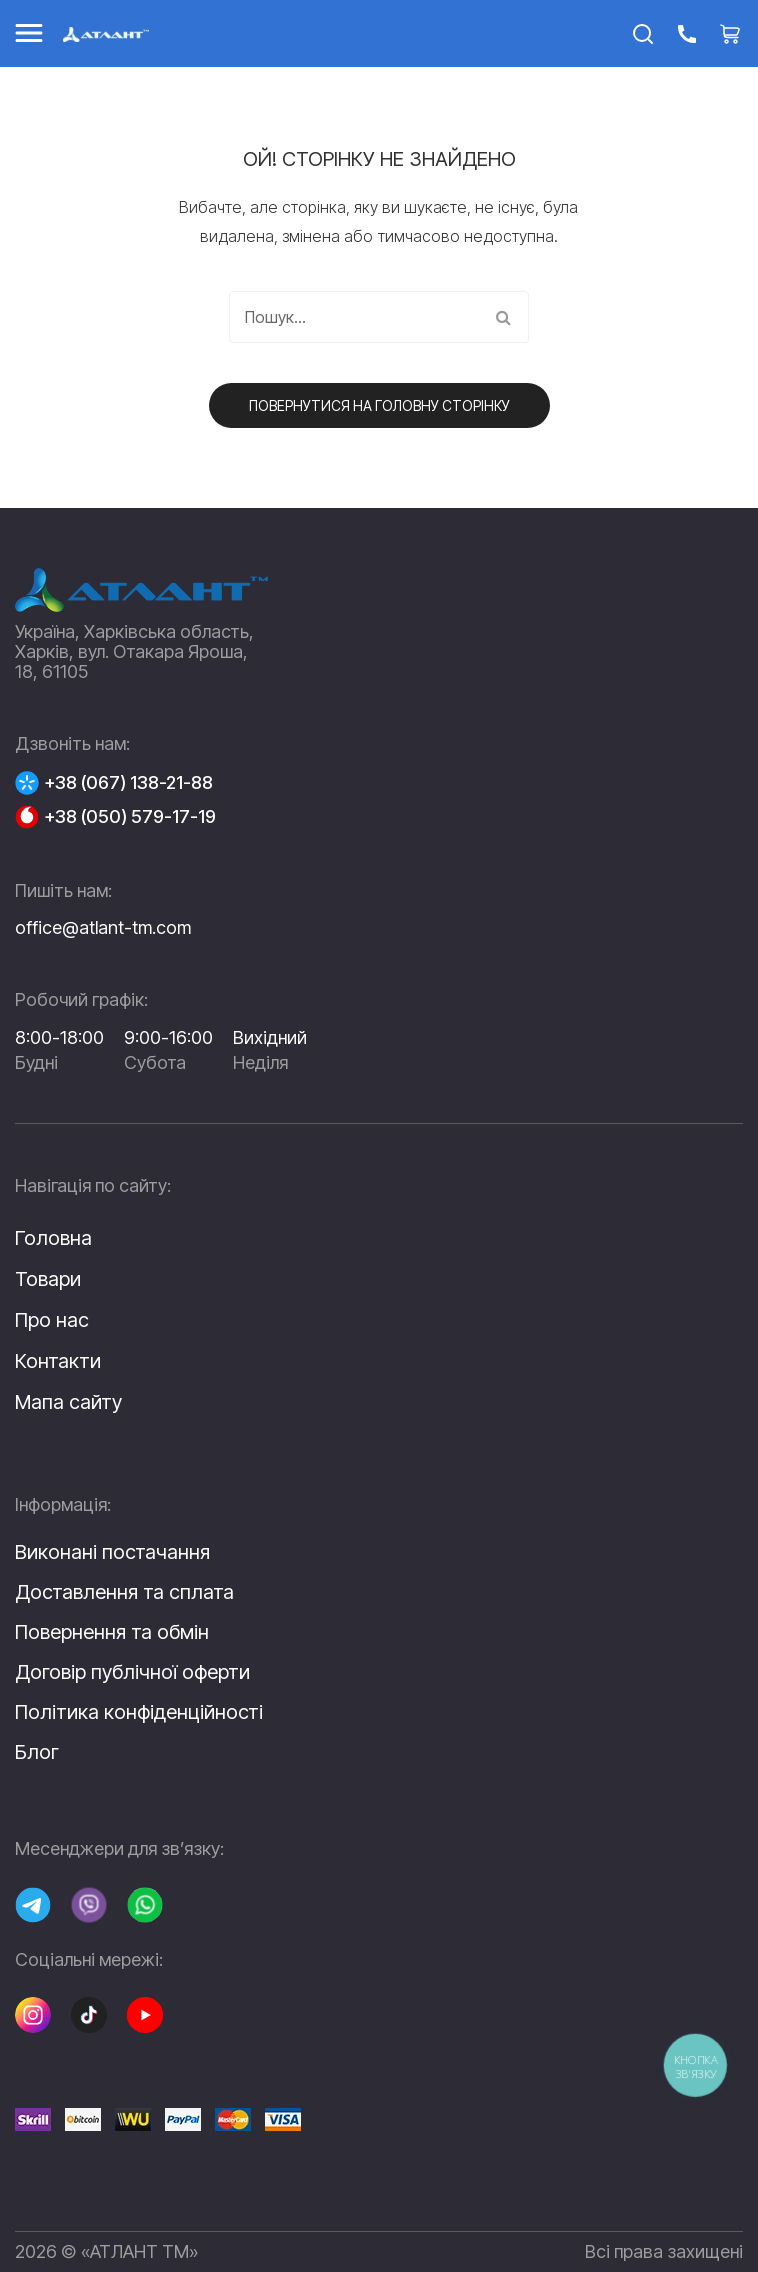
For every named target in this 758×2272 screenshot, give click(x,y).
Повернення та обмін (112, 1632)
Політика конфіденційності (139, 1712)
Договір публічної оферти (132, 1672)
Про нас (52, 1320)
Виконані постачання (112, 1552)
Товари (48, 1279)
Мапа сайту (68, 1402)
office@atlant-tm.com (103, 927)
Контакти (58, 1361)
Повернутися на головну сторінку (379, 405)
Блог (37, 1752)
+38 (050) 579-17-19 (130, 817)
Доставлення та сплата (124, 1592)
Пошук (503, 317)
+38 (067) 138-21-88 (128, 783)
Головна (53, 1238)
